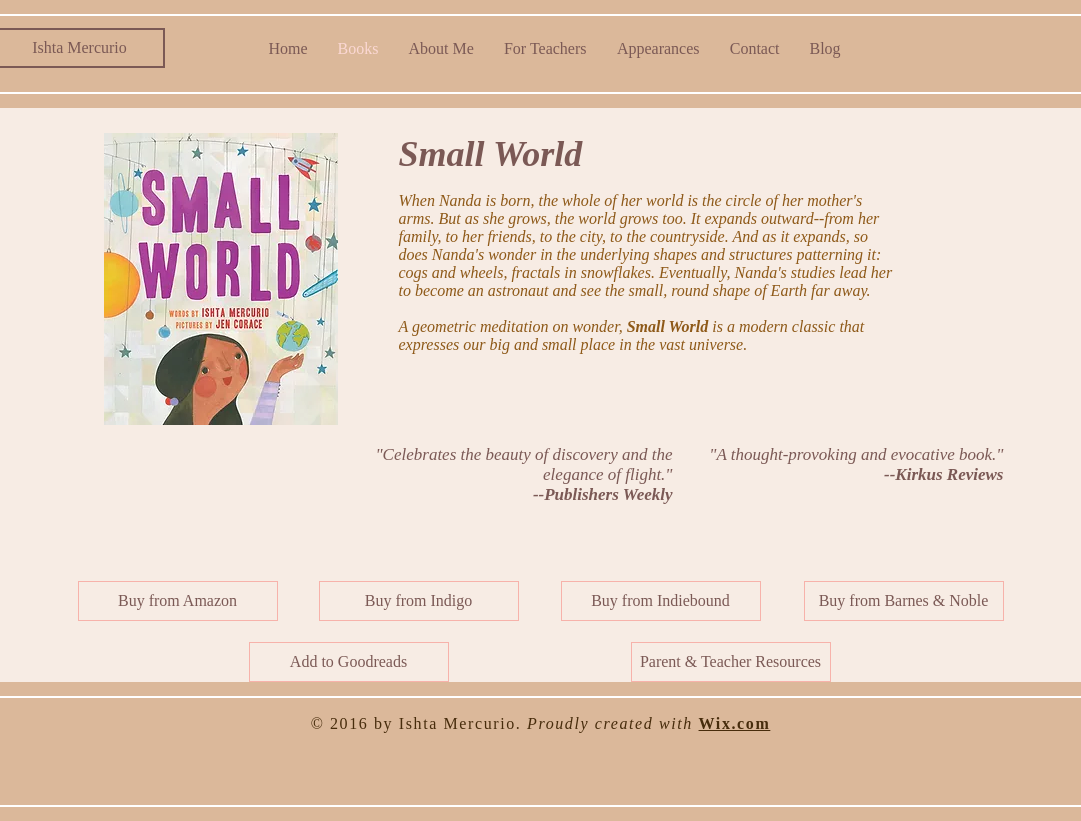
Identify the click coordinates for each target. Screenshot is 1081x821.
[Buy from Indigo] (419, 601)
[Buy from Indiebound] (661, 601)
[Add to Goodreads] (349, 662)
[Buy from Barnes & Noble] (904, 601)
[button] (731, 662)
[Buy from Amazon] (178, 601)
